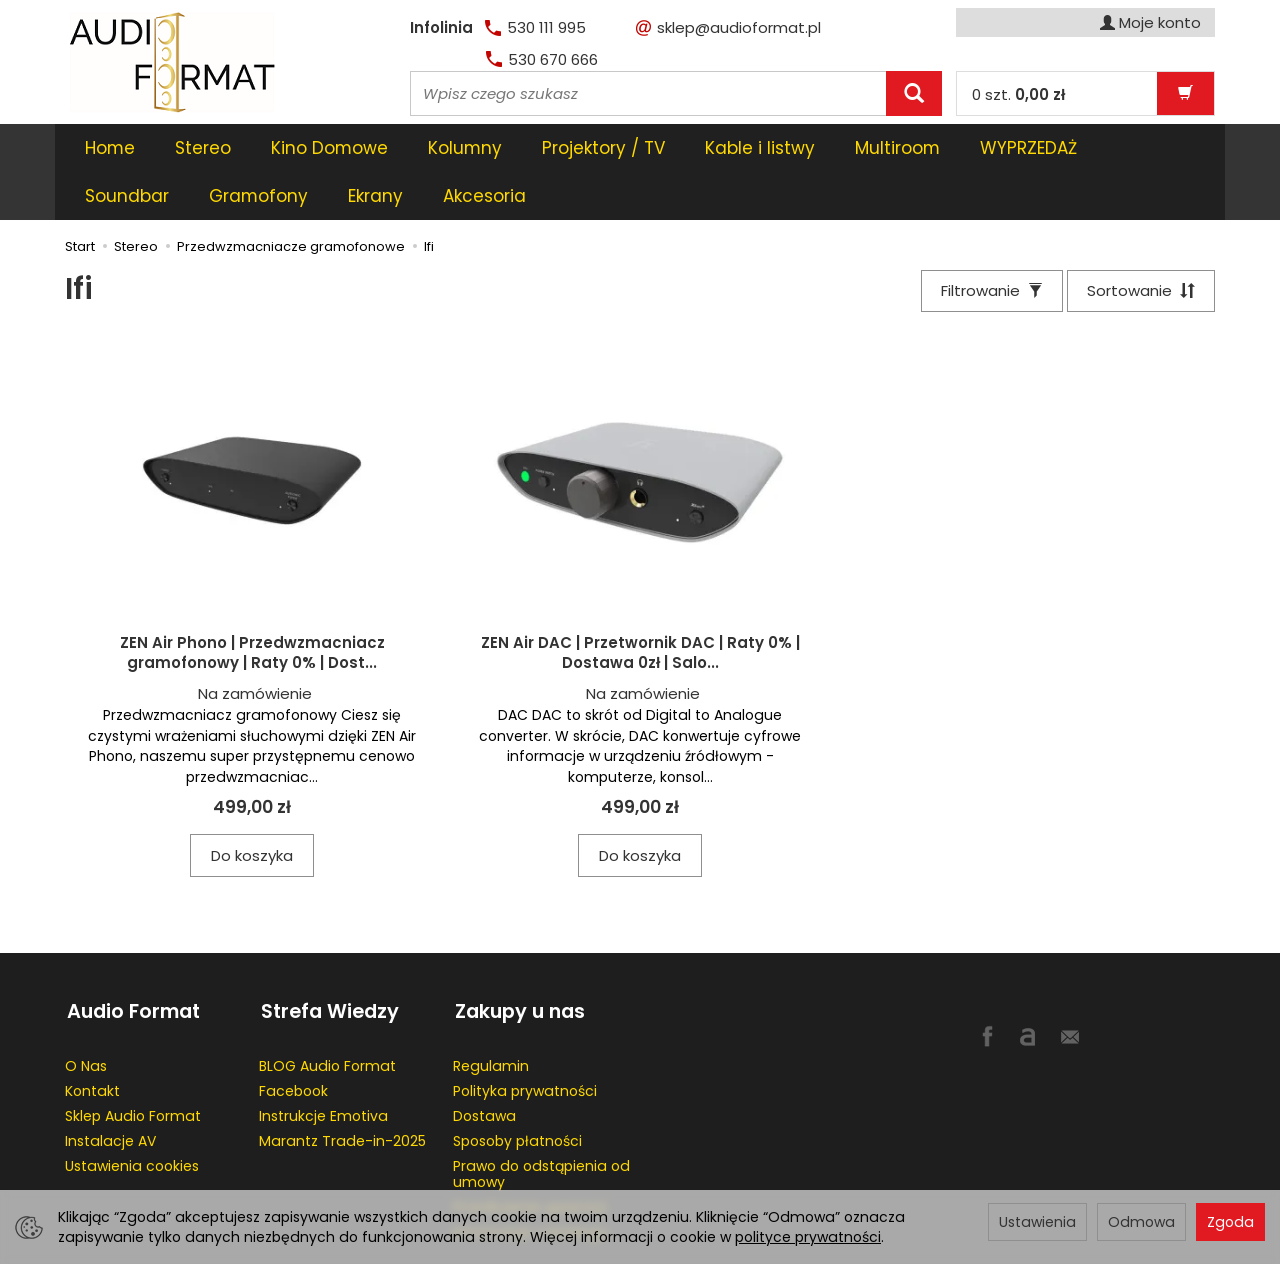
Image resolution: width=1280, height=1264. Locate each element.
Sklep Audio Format (133, 1064)
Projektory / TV (603, 148)
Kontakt (92, 1039)
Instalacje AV (110, 1089)
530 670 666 (542, 59)
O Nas (86, 1014)
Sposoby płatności (517, 1089)
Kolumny (465, 148)
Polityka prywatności (525, 1039)
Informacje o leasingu (530, 1180)
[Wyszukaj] (914, 93)
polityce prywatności (808, 1237)
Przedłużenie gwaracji (529, 1155)
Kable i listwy (760, 148)
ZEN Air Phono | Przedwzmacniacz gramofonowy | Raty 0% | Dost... (252, 605)
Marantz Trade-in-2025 (342, 1089)
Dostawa (484, 1064)
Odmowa (1141, 1222)
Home (110, 148)
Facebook (293, 1039)
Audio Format (131, 961)
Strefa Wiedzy (328, 961)
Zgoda (1230, 1222)
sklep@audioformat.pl (728, 27)
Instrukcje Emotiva (323, 1064)
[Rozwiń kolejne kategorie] (991, 148)
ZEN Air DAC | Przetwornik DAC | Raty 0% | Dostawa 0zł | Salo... (640, 605)
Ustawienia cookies (132, 1114)
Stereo (203, 148)
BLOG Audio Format (327, 1014)
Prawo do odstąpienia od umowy (541, 1122)
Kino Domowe (329, 148)
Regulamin (491, 1014)
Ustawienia (1037, 1222)
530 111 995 (535, 27)
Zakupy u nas (518, 961)
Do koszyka (252, 808)
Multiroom (897, 148)
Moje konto (1150, 22)
